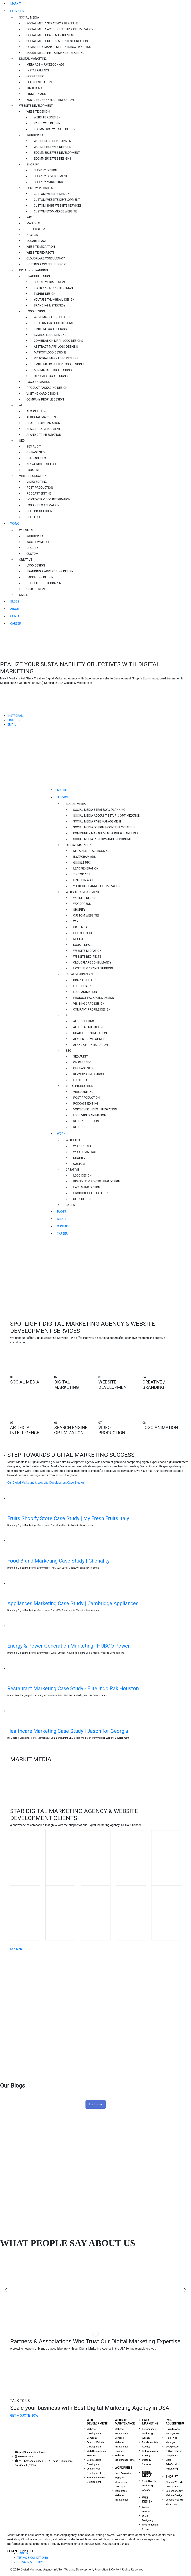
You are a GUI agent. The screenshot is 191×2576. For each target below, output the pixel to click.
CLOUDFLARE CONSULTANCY (45, 258)
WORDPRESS (35, 135)
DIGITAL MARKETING (33, 58)
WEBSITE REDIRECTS (40, 252)
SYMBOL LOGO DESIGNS (50, 335)
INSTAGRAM (15, 715)
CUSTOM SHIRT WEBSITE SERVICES (57, 205)
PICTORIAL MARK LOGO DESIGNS (56, 358)
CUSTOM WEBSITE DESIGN (51, 194)
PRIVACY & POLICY (30, 2562)
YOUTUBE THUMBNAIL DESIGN (54, 299)
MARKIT (15, 3)
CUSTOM (32, 553)
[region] (95, 2290)
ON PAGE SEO (35, 452)
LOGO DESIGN (35, 311)
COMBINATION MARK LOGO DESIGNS (58, 340)
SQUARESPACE (36, 241)
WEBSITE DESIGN (38, 111)
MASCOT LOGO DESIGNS (50, 352)
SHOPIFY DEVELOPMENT (50, 176)
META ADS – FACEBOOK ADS (45, 64)
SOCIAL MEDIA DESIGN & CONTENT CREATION (57, 41)
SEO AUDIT (33, 446)
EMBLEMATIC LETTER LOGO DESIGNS (59, 364)
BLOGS (14, 601)
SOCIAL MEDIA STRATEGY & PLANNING (52, 23)
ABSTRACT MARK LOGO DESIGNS (56, 346)
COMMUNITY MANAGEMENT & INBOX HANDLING (58, 47)
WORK (14, 523)
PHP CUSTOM (35, 229)
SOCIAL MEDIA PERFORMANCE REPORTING (55, 53)
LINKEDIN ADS (36, 94)
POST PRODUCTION (39, 487)
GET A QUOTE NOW (24, 2415)
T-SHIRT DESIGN (44, 293)
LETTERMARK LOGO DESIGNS (53, 323)
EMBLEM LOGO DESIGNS (50, 329)
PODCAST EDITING (38, 493)
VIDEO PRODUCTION (33, 476)
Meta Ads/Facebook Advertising (174, 2464)
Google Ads (172, 2446)
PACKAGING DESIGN (39, 577)
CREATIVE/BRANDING (33, 270)
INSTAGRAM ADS (37, 70)
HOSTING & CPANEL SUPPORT (46, 264)
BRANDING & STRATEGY (49, 305)
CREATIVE (25, 559)
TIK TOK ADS (35, 88)
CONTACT (16, 616)
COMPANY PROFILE (20, 2551)
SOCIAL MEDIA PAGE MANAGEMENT (50, 35)
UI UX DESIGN (35, 589)
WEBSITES (26, 530)
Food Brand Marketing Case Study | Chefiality (58, 1561)
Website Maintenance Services (121, 2433)
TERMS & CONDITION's (32, 2557)
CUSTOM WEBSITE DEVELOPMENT (57, 199)
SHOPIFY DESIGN (45, 170)
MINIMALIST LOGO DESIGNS (53, 370)
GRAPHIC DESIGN (38, 276)
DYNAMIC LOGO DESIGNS (51, 376)
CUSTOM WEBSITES (39, 188)
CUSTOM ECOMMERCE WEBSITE (55, 211)
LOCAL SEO (34, 470)
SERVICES (17, 11)
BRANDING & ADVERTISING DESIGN (49, 571)
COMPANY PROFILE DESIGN (45, 399)
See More (16, 1949)
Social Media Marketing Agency (149, 2485)
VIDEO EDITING (36, 482)
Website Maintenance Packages (121, 2446)
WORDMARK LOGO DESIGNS (52, 317)
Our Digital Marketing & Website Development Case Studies (46, 1482)
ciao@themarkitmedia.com (32, 2452)
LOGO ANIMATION (38, 382)
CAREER (15, 623)
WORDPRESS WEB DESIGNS (52, 147)
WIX (29, 217)
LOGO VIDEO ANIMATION (42, 505)
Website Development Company (94, 2433)
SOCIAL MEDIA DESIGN (49, 282)
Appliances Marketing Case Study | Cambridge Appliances (72, 1603)
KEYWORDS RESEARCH (41, 464)
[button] (6, 2290)
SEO (22, 440)
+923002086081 (26, 2456)
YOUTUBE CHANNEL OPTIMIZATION (50, 100)
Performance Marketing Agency (149, 2433)
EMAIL (11, 724)
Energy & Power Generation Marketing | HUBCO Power (68, 1646)
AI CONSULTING (36, 411)
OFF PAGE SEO (36, 458)
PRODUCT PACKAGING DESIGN (46, 387)
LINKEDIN (13, 720)
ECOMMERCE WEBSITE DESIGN (54, 129)
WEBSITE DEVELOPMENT (36, 105)
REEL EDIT (33, 517)
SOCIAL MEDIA (29, 17)
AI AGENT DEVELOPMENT (43, 429)
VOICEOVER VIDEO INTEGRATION (48, 499)
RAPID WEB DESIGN (47, 123)
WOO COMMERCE (38, 542)
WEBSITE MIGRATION (40, 246)
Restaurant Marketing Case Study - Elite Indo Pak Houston (73, 1688)
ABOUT (14, 609)
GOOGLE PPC (35, 76)
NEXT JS (32, 235)
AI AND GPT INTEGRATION (43, 434)
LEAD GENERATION (39, 82)
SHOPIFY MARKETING (48, 182)
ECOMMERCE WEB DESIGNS (52, 158)
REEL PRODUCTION (39, 511)
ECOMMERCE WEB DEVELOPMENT (57, 152)
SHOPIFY (32, 164)
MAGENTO (33, 223)
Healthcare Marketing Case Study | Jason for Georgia (67, 1731)
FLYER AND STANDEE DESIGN (53, 288)
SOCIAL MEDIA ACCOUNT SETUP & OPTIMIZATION (59, 29)
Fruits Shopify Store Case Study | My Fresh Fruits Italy (68, 1518)
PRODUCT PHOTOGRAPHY (43, 583)
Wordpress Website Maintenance (121, 2495)
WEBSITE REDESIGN (47, 117)
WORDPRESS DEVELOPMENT (53, 141)
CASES (23, 595)
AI (20, 405)
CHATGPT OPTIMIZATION (43, 423)
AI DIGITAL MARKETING (42, 417)
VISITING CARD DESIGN (42, 393)
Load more (95, 2104)
